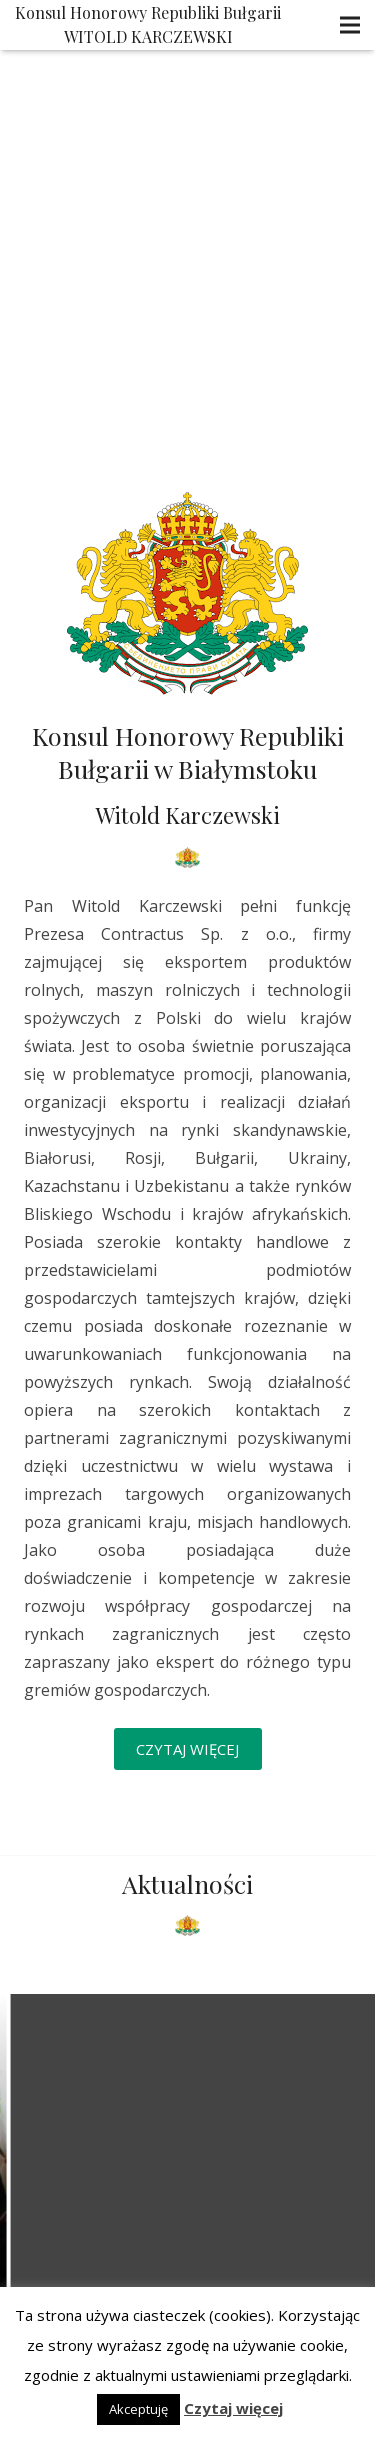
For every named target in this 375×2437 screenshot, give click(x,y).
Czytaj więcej (233, 2408)
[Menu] (350, 25)
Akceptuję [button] (138, 2409)
